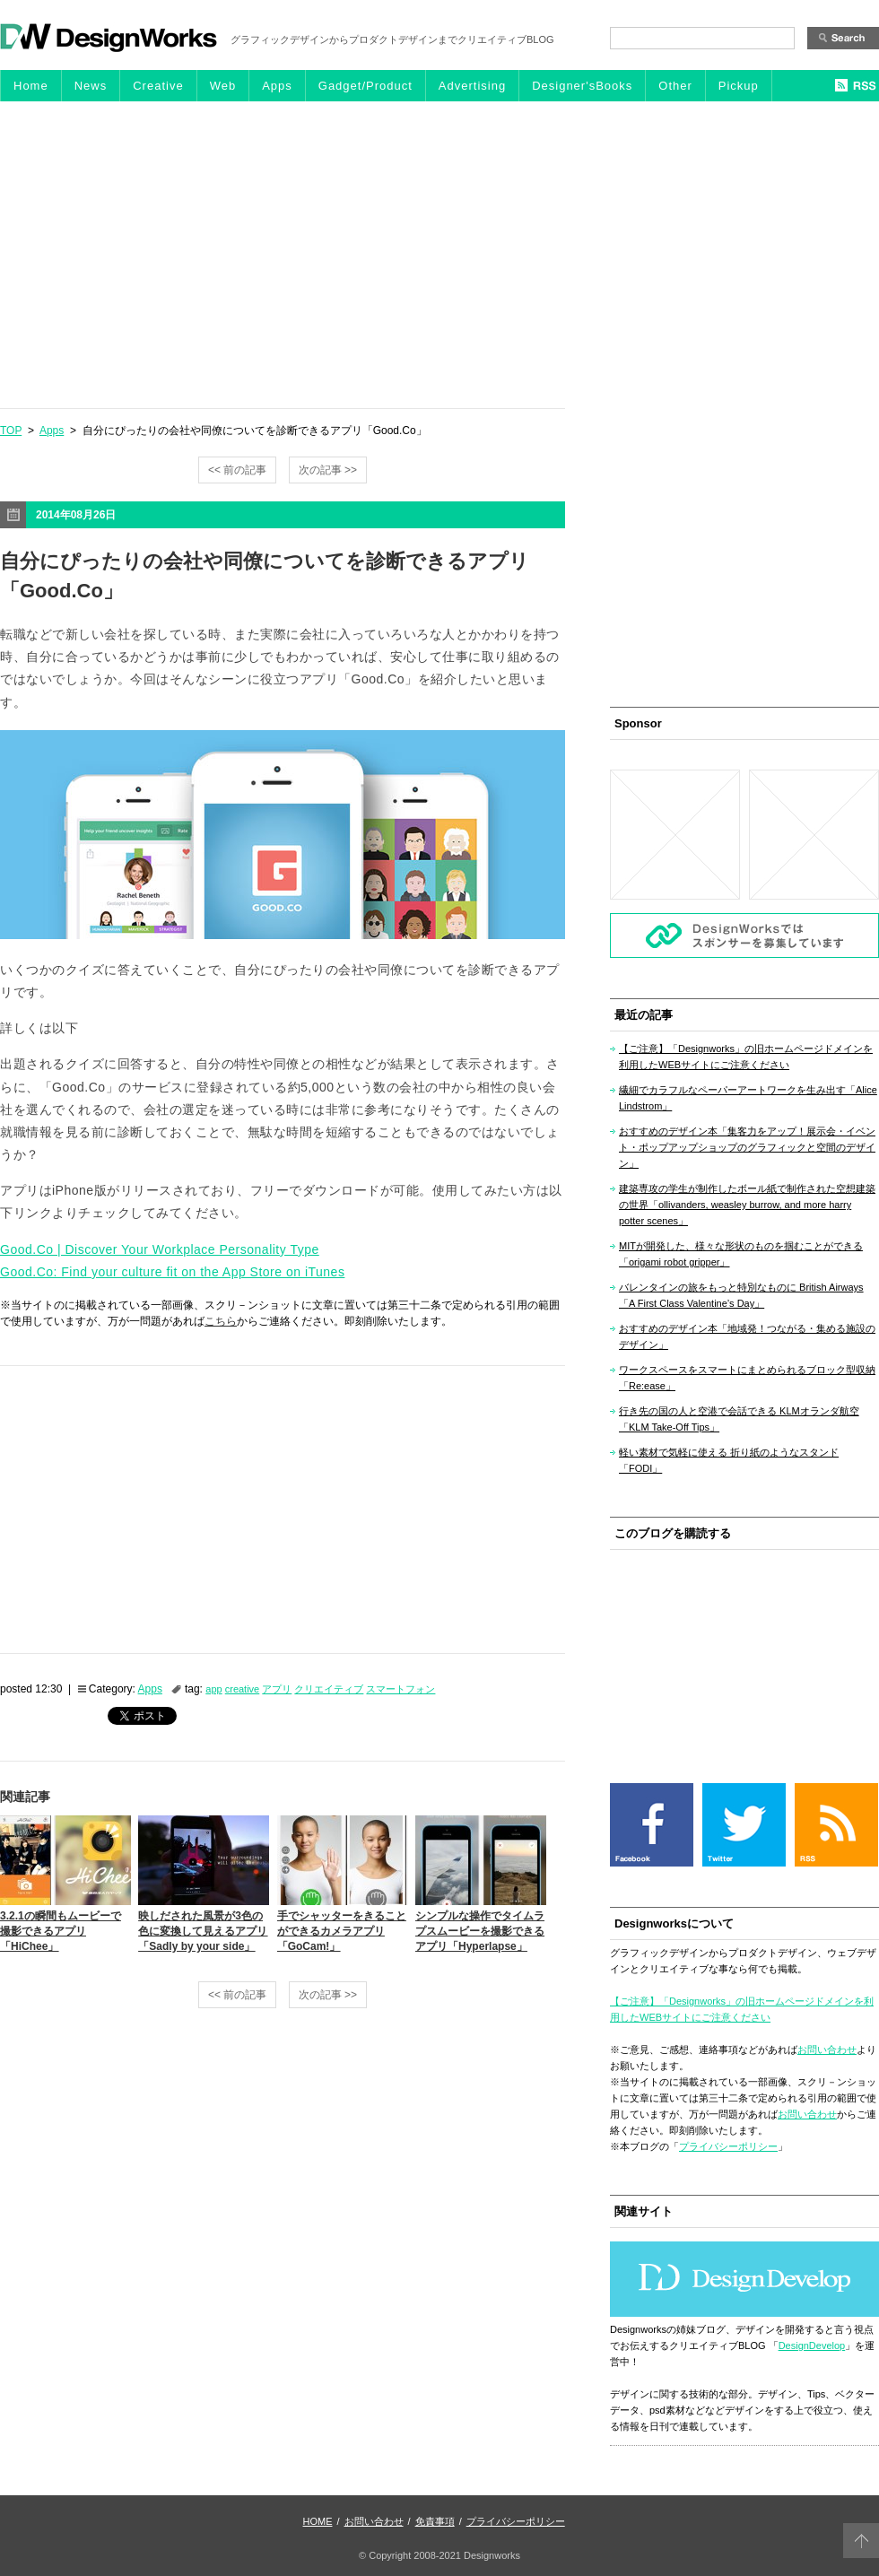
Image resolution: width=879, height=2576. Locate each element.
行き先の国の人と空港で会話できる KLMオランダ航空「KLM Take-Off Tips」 (739, 1418)
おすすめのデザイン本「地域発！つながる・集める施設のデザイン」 (747, 1336)
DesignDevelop (812, 2345)
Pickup (738, 85)
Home (30, 85)
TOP (11, 430)
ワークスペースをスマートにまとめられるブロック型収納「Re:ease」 (747, 1377)
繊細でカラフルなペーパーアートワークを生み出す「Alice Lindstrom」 (748, 1097)
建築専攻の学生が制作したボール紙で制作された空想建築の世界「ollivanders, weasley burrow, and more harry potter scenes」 (747, 1204)
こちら (221, 1321)
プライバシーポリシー (728, 2146)
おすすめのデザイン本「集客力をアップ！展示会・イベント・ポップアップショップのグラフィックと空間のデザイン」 (747, 1147)
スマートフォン (400, 1689)
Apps (277, 85)
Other (675, 85)
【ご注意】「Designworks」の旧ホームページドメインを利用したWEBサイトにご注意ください (746, 1056)
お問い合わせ (827, 2049)
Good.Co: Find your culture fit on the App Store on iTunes (172, 1272)
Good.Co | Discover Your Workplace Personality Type (159, 1249)
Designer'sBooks (582, 85)
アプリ (277, 1689)
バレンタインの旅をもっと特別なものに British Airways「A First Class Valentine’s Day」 (741, 1295)
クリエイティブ (328, 1689)
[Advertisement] (439, 253)
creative (242, 1689)
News (91, 85)
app (213, 1689)
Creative (158, 85)
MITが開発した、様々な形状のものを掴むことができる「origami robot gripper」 (741, 1253)
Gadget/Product (365, 85)
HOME (318, 2521)
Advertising (472, 85)
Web (223, 85)
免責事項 (435, 2521)
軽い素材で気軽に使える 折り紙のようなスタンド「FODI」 (729, 1460)
